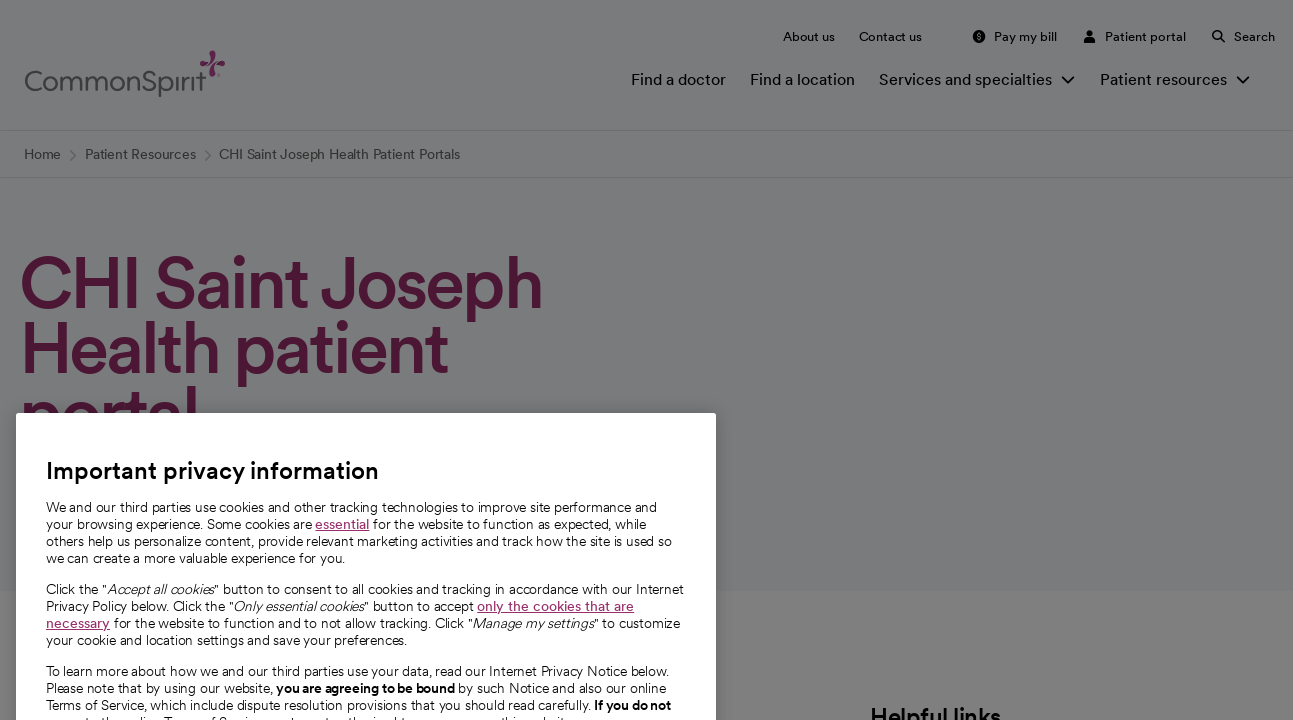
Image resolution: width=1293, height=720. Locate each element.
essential (342, 550)
